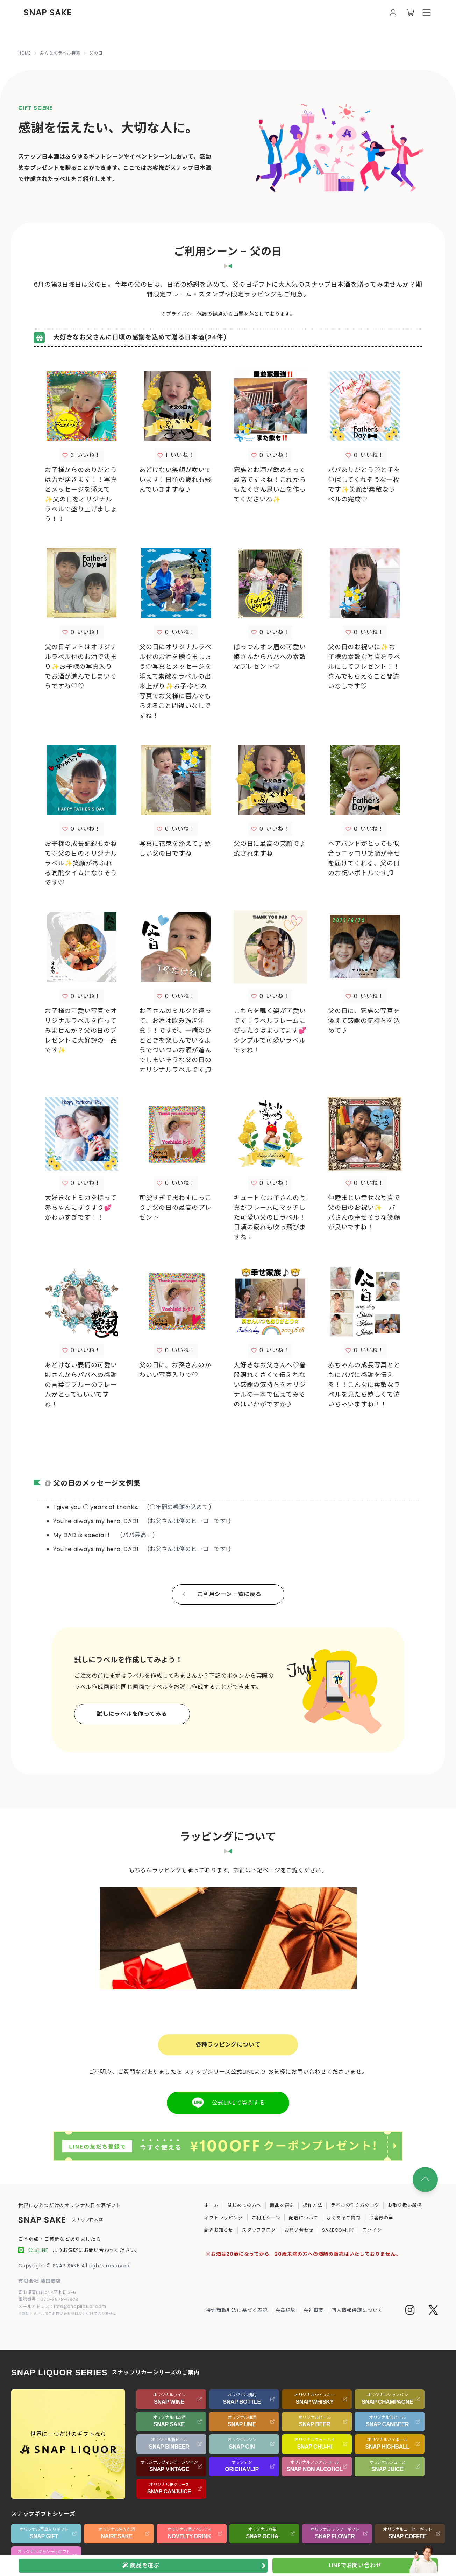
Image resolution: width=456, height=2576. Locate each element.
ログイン (372, 2230)
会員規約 (285, 2310)
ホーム (211, 2205)
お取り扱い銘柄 (405, 2205)
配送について (303, 2217)
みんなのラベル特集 (60, 53)
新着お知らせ (218, 2230)
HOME (24, 53)
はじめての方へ (245, 2205)
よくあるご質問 (344, 2217)
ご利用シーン (266, 2217)
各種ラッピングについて (228, 2045)
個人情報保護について (357, 2310)
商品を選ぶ (282, 2205)
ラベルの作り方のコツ (355, 2205)
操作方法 (312, 2205)
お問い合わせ (299, 2230)
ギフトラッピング (223, 2217)
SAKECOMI (338, 2230)
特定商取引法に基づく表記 (237, 2310)
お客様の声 (381, 2217)
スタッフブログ (259, 2230)
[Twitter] (433, 2311)
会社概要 (313, 2310)
